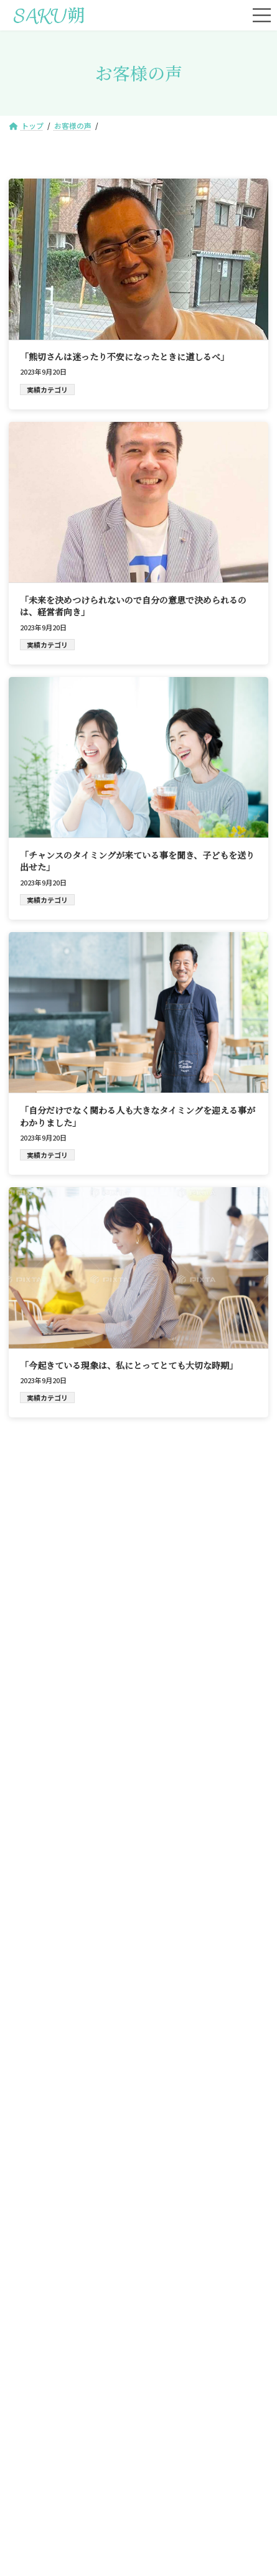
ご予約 (203, 2324)
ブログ (203, 2385)
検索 (222, 1498)
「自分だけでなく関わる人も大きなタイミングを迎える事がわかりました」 (137, 1116)
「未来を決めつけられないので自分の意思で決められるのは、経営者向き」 (133, 606)
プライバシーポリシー (173, 2455)
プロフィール (203, 2355)
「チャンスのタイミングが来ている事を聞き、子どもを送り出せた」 (137, 861)
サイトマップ (86, 2455)
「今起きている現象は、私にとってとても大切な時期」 (129, 1365)
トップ (73, 2324)
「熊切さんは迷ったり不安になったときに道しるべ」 (124, 356)
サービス (73, 2355)
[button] (138, 2097)
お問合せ (73, 2416)
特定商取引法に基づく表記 (139, 2485)
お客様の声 (73, 2385)
